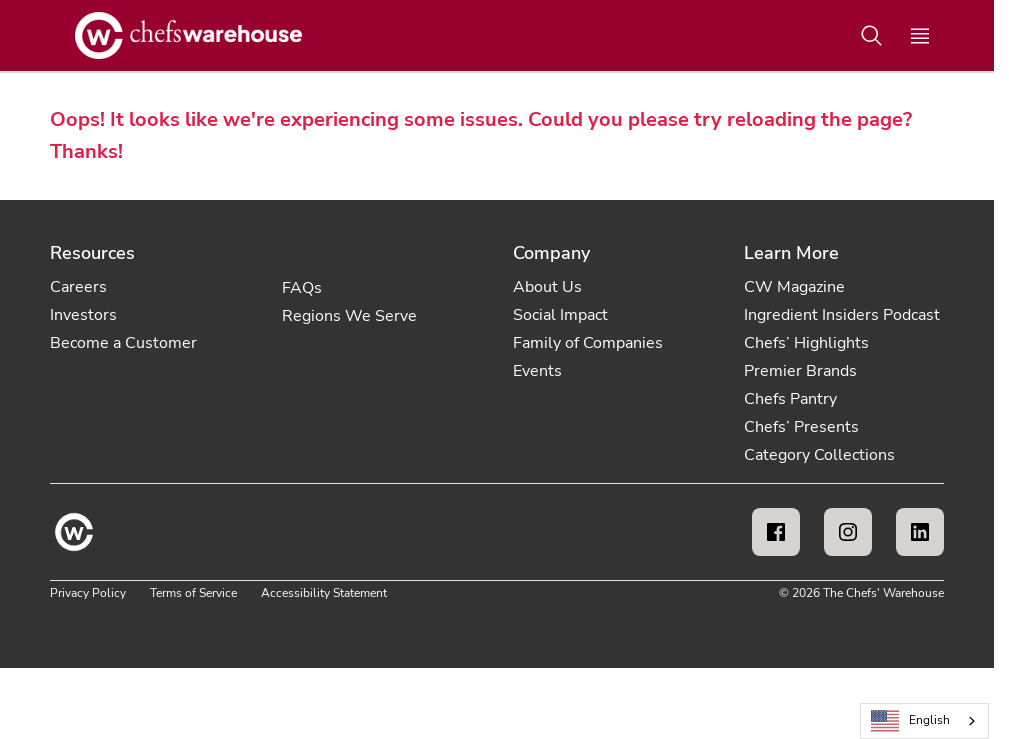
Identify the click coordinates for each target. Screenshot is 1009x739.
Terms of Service (193, 593)
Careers (78, 287)
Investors (83, 315)
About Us (547, 287)
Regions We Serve (349, 316)
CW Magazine (794, 287)
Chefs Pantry (790, 399)
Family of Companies (588, 343)
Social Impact (560, 315)
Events (537, 371)
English (911, 721)
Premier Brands (800, 371)
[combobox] (924, 721)
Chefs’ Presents (801, 427)
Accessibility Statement (324, 593)
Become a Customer (123, 343)
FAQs (302, 288)
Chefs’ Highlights (806, 343)
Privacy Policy (88, 593)
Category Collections (819, 455)
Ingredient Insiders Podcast (842, 315)
